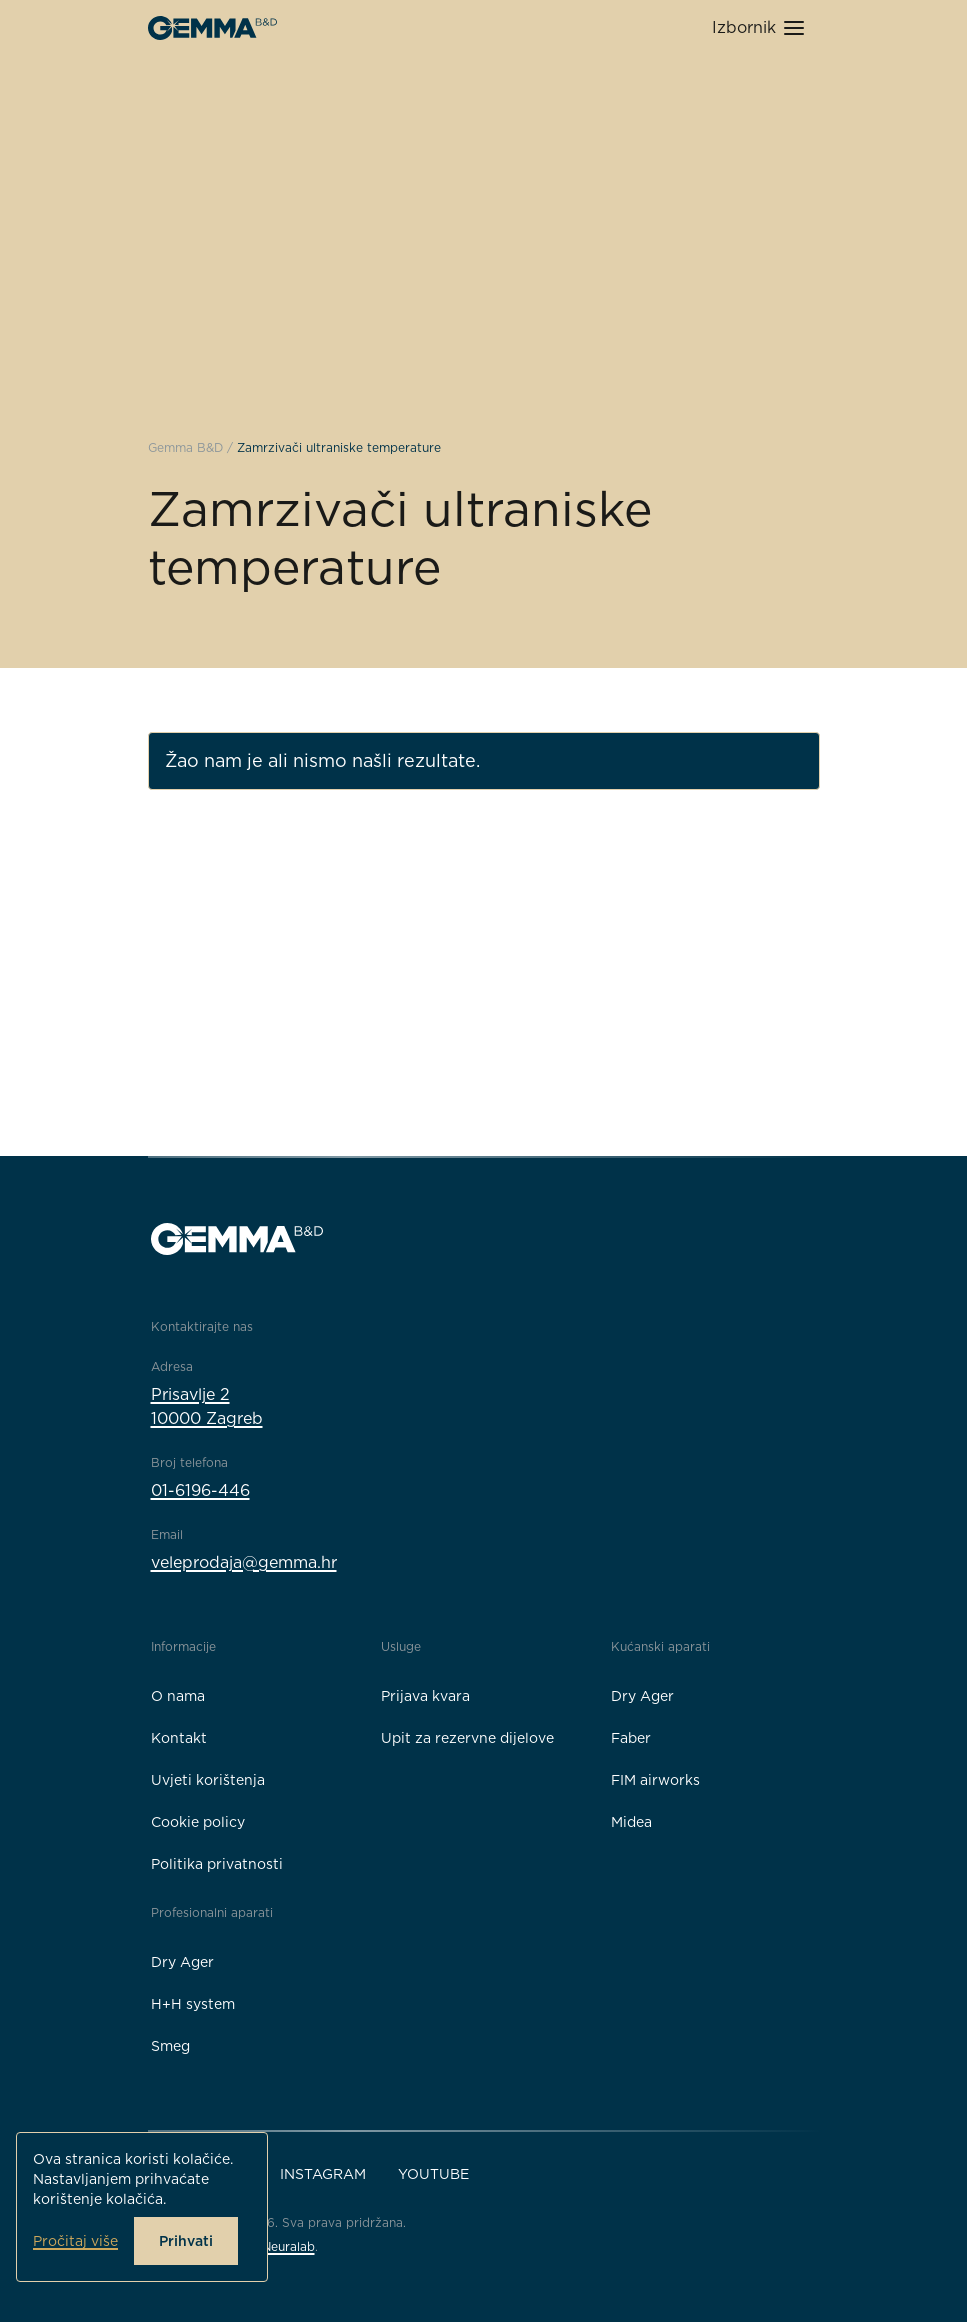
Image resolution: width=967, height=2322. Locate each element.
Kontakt (179, 1738)
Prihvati (186, 2241)
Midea (631, 1822)
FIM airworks (655, 1780)
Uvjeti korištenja (208, 1780)
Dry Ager (642, 1696)
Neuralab (288, 2246)
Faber (631, 1738)
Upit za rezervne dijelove (467, 1738)
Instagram (323, 2174)
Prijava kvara (425, 1696)
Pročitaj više (75, 2241)
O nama (178, 1696)
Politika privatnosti (217, 1864)
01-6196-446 (200, 1490)
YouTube (433, 2174)
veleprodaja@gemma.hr (244, 1562)
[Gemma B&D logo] (212, 28)
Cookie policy (198, 1822)
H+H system (193, 2004)
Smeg (170, 2046)
